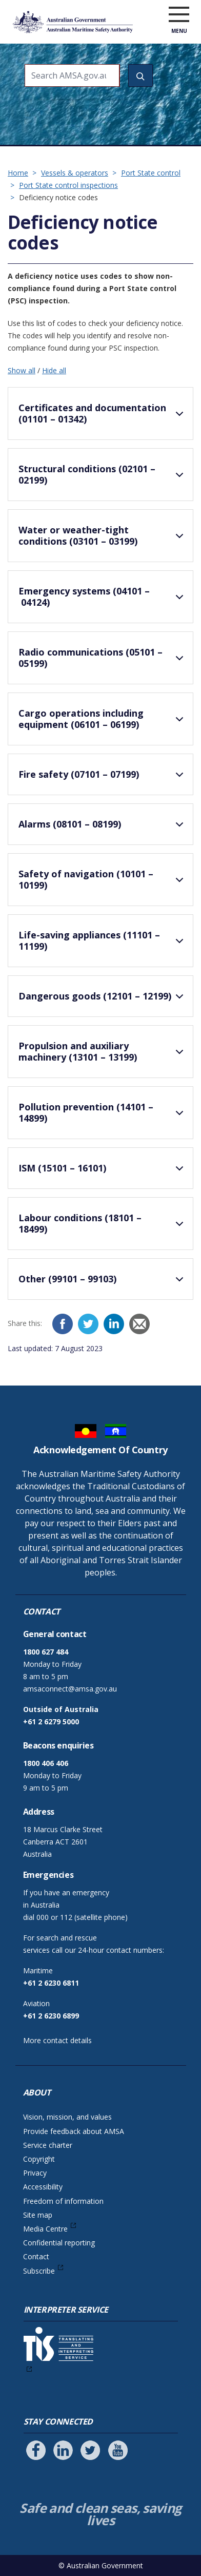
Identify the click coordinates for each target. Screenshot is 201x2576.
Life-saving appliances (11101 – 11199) (102, 942)
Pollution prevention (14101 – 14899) (102, 1114)
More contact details (57, 2040)
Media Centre (45, 2229)
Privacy (35, 2173)
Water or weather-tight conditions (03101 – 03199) (102, 537)
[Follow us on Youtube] (118, 2450)
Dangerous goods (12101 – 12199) (102, 1000)
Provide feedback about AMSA (73, 2131)
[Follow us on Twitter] (90, 2450)
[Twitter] (88, 1324)
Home (18, 173)
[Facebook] (62, 1324)
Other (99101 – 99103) (102, 1283)
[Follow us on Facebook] (36, 2450)
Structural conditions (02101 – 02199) (102, 476)
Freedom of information (63, 2201)
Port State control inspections (68, 185)
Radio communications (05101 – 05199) (102, 659)
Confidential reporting (59, 2242)
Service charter (47, 2145)
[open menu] (179, 15)
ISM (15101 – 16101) (102, 1172)
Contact (36, 2256)
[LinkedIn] (114, 1324)
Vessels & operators (74, 173)
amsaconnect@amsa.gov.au (70, 1689)
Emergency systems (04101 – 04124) (102, 598)
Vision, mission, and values (67, 2117)
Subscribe (39, 2271)
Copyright (39, 2159)
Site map (37, 2215)
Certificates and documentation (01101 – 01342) (102, 415)
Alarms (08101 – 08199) (102, 828)
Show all (21, 370)
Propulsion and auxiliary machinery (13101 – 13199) (102, 1053)
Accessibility (43, 2186)
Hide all (54, 370)
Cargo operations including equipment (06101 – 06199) (102, 720)
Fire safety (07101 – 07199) (102, 779)
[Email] (139, 1324)
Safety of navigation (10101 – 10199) (102, 881)
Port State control (150, 173)
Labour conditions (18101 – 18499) (102, 1225)
